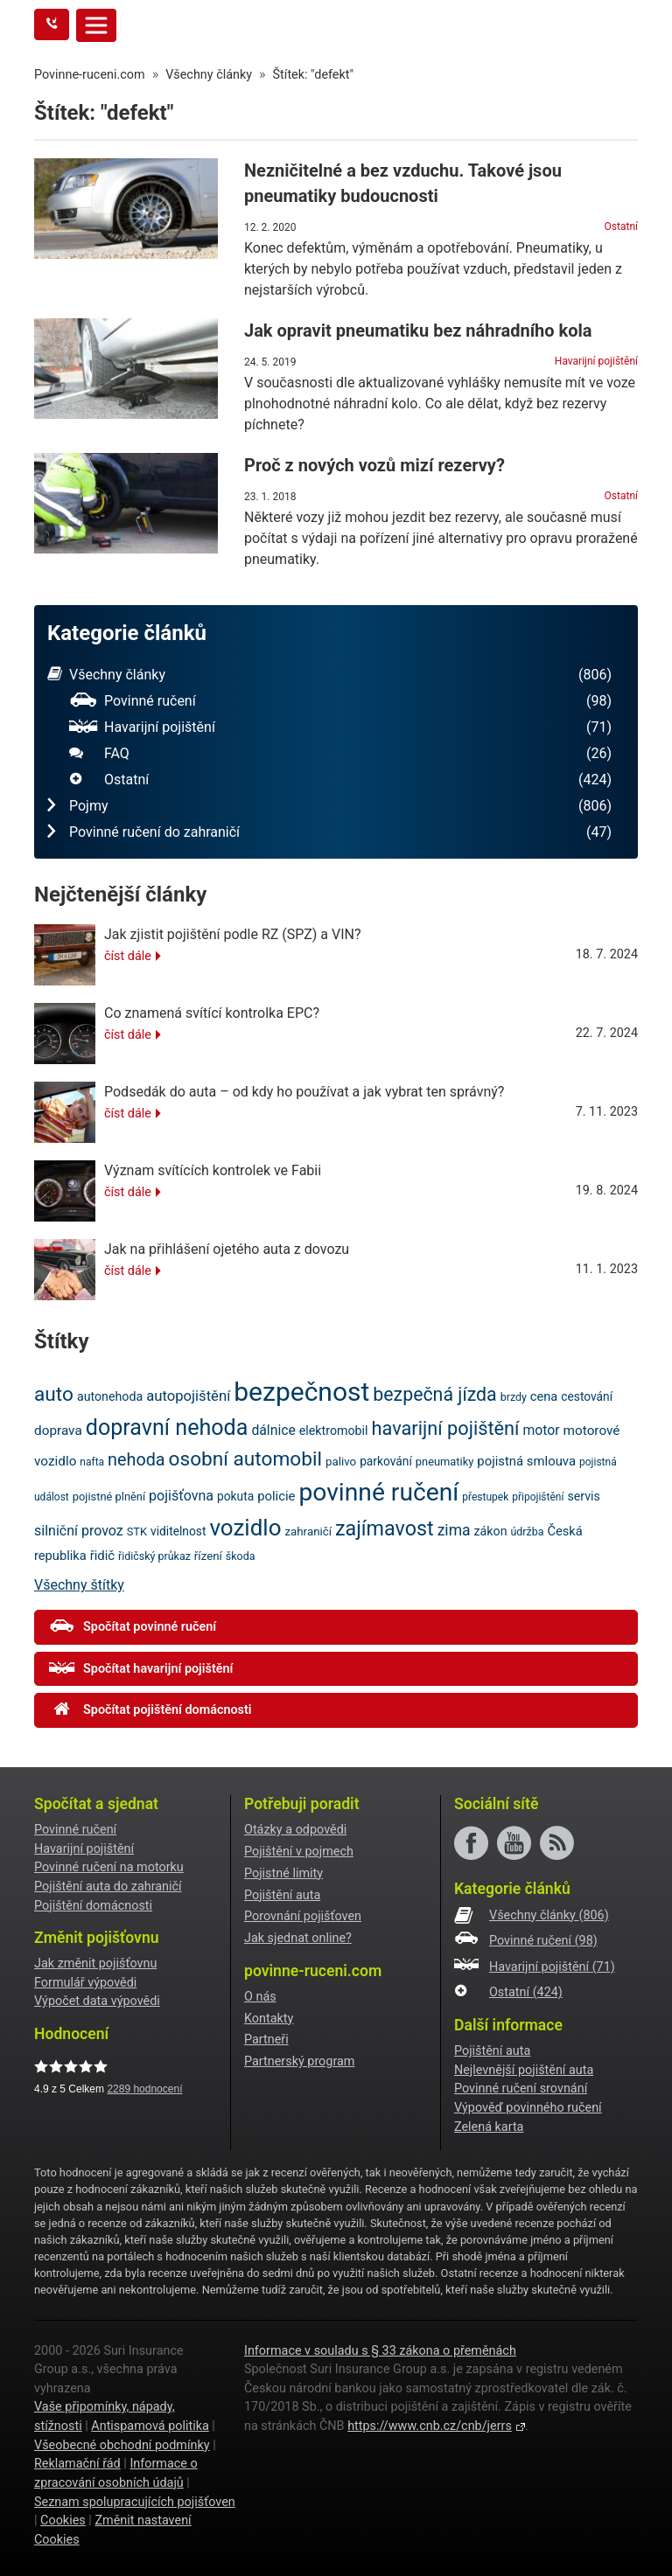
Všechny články (329, 675)
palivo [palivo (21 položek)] (341, 1461)
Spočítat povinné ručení (132, 1626)
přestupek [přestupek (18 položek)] (485, 1497)
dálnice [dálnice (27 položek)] (273, 1430)
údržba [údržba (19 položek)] (526, 1531)
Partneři (266, 2039)
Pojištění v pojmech (299, 1851)
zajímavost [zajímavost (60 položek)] (384, 1528)
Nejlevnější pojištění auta (523, 2070)
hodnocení (144, 2089)
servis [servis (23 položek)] (583, 1496)
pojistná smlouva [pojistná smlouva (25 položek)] (526, 1461)
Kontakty (268, 2018)
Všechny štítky (79, 1585)
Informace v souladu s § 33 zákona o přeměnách (380, 2350)
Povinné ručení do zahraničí (329, 832)
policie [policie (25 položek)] (276, 1496)
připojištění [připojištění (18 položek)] (538, 1497)
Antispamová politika (149, 2426)
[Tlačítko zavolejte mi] (51, 24)
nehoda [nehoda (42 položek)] (136, 1460)
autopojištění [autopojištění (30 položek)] (188, 1396)
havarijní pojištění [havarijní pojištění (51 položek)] (445, 1428)
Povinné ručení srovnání (520, 2088)
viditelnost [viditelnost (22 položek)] (178, 1531)
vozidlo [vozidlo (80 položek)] (245, 1527)
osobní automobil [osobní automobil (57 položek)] (245, 1459)
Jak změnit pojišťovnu (95, 1963)
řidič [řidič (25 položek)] (102, 1555)
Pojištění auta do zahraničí (108, 1886)
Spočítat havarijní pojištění (141, 1668)
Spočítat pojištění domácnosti (150, 1709)
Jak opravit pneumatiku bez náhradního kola (418, 330)
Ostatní (621, 226)
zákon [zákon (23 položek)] (491, 1531)
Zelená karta (488, 2127)
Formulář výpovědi (85, 1982)
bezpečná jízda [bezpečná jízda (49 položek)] (434, 1394)
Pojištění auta (282, 1895)
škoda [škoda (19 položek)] (241, 1556)
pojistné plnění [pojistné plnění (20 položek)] (109, 1496)
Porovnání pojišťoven (302, 1916)
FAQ (340, 754)
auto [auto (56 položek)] (54, 1394)
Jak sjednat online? (298, 1938)
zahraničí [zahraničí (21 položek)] (308, 1531)
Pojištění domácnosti (93, 1905)
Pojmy (329, 806)
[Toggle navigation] (96, 25)
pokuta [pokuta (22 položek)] (235, 1496)
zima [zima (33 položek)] (454, 1530)
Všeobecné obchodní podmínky (122, 2445)
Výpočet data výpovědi (97, 2001)
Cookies (63, 2520)
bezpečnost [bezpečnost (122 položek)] (301, 1391)
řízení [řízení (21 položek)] (208, 1556)
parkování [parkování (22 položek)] (386, 1461)
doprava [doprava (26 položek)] (58, 1430)
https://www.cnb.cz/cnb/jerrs (429, 2426)
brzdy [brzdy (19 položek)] (513, 1396)
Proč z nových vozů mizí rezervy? (374, 465)
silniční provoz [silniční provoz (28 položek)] (78, 1530)
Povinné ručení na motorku (109, 1867)
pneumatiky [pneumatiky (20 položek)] (445, 1461)
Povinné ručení (340, 701)
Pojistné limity (283, 1873)
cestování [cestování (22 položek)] (586, 1396)
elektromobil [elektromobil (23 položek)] (333, 1431)
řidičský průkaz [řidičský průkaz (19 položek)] (154, 1556)
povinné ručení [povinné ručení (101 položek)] (378, 1492)
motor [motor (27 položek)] (540, 1430)
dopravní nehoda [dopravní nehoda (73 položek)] (167, 1427)
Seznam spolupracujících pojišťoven (134, 2502)
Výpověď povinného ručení (528, 2107)
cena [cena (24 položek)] (544, 1396)
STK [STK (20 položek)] (137, 1531)
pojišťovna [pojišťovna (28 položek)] (181, 1495)
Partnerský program (299, 2061)
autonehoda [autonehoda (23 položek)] (110, 1396)
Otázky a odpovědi (295, 1829)
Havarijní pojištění (596, 361)
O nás (260, 1996)
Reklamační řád (77, 2463)
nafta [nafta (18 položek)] (92, 1462)
